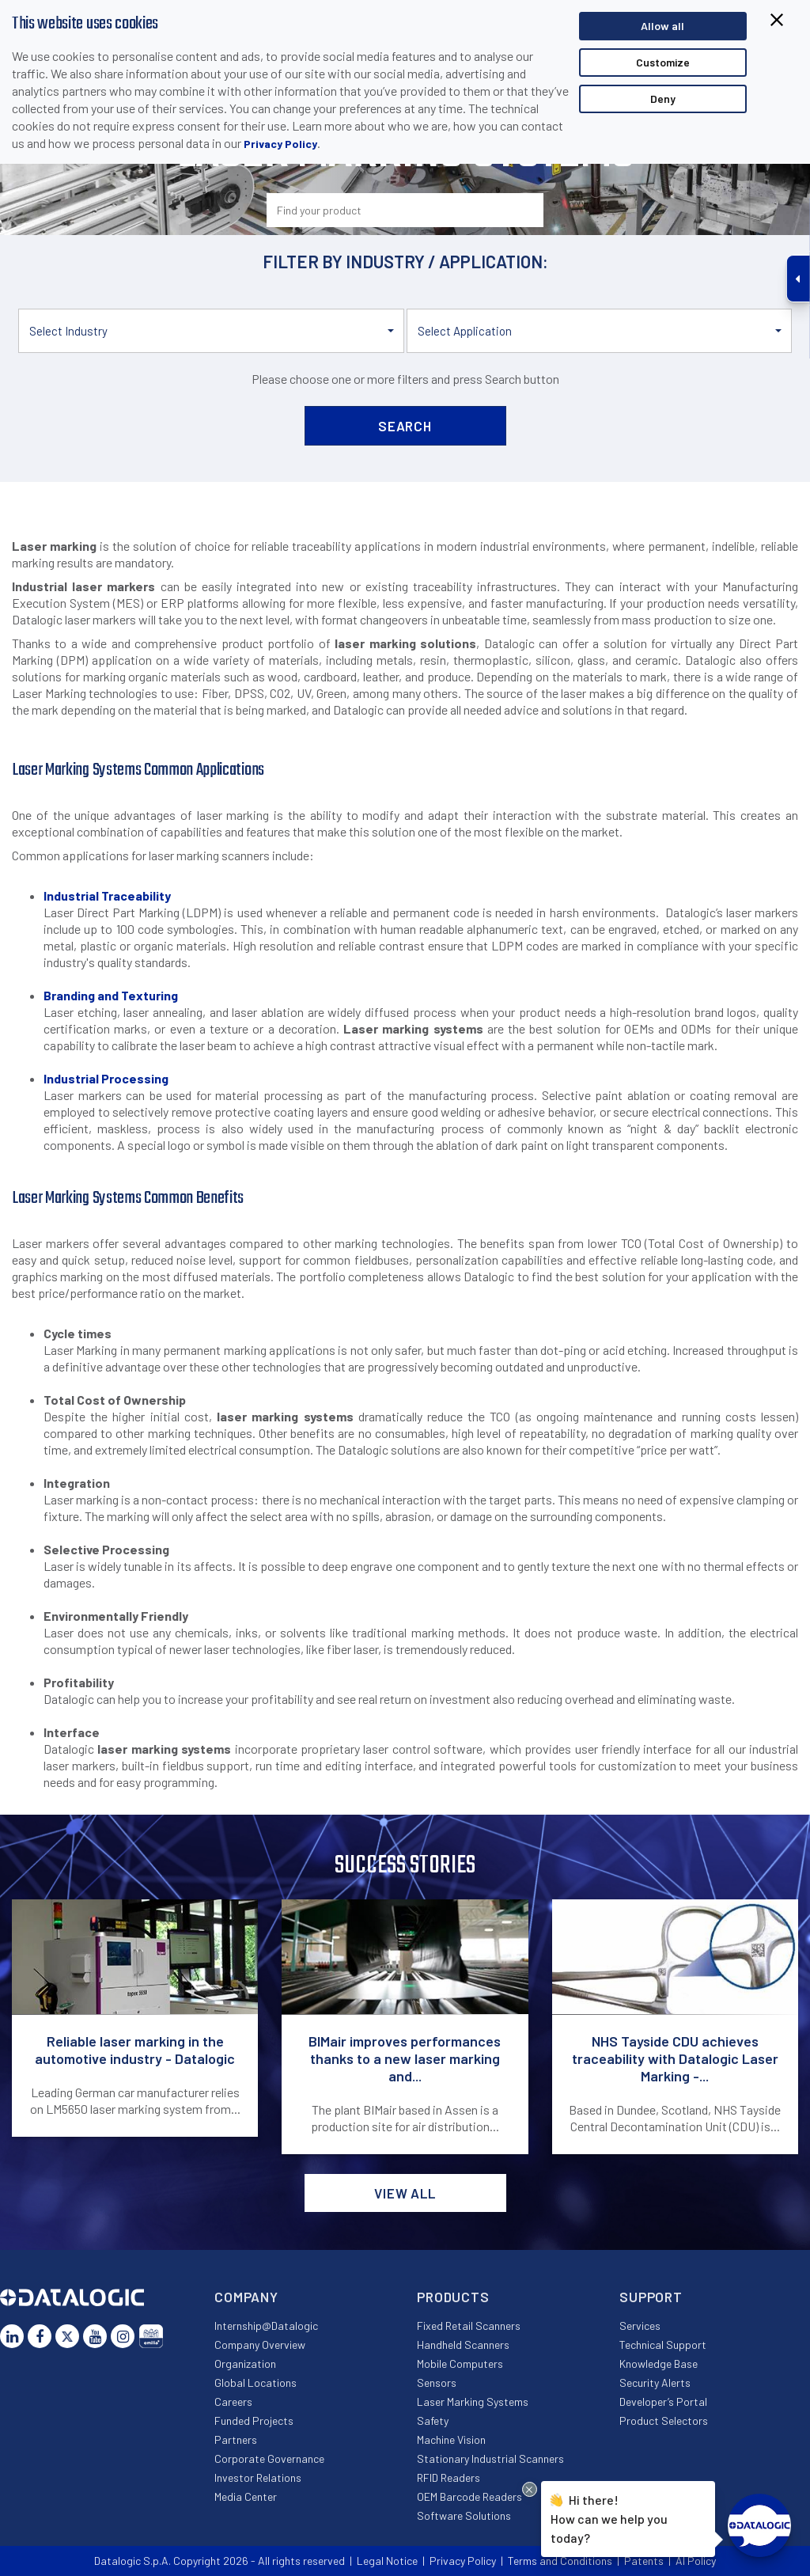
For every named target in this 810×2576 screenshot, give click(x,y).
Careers (233, 2401)
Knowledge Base (658, 2363)
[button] (210, 331)
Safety (433, 2420)
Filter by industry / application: (405, 261)
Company (246, 2297)
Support (651, 2297)
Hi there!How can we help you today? (606, 2516)
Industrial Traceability (107, 895)
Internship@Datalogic (266, 2325)
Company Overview (259, 2344)
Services (639, 2325)
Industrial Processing (106, 1078)
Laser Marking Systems (472, 2401)
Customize (663, 62)
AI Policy (696, 2560)
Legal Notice (387, 2560)
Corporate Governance (269, 2458)
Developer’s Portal (663, 2401)
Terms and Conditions (560, 2560)
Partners (235, 2439)
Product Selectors (663, 2420)
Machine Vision (451, 2439)
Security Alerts (655, 2382)
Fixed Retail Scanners (468, 2325)
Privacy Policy (280, 143)
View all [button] (405, 2193)
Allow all (662, 25)
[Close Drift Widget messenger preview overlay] (529, 2489)
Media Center (245, 2496)
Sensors (436, 2382)
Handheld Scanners (463, 2344)
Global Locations (255, 2382)
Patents (644, 2560)
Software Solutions (464, 2515)
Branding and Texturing (111, 995)
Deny (663, 98)
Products (453, 2297)
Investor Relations (257, 2477)
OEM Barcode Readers (469, 2496)
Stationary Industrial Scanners (490, 2458)
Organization (245, 2363)
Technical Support (662, 2344)
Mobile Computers (460, 2363)
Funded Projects (253, 2420)
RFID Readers (448, 2477)
